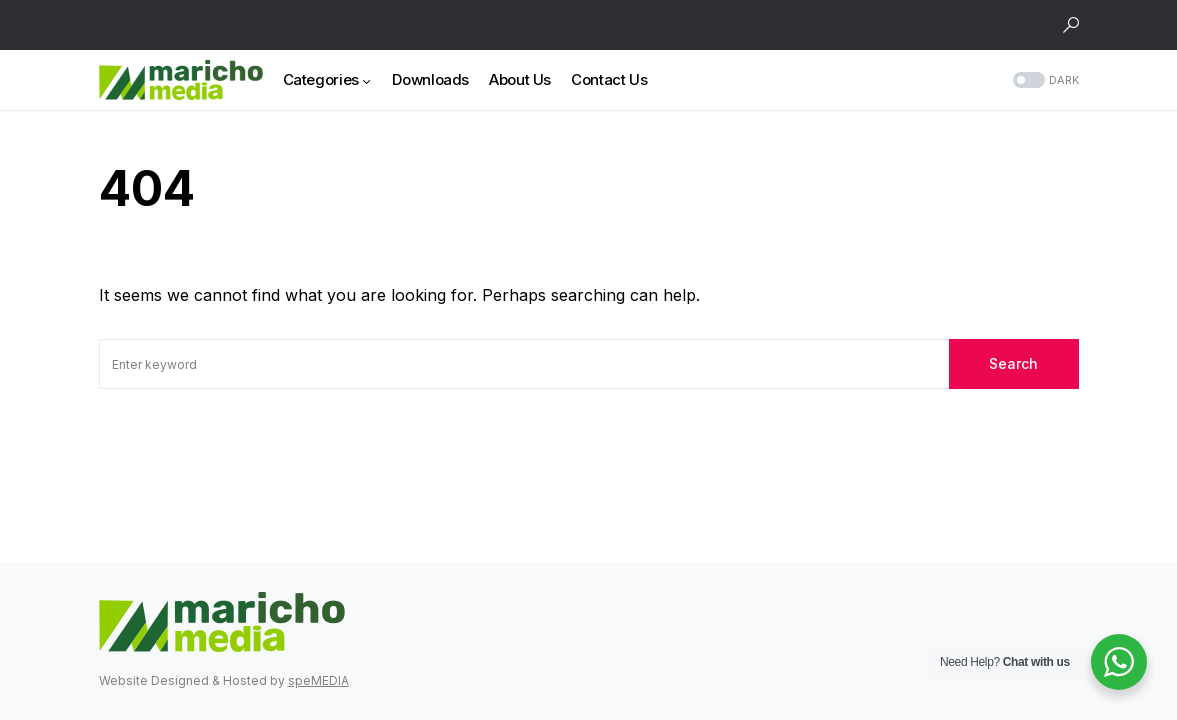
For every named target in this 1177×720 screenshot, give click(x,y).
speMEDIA (318, 680)
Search (1013, 363)
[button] (1071, 25)
